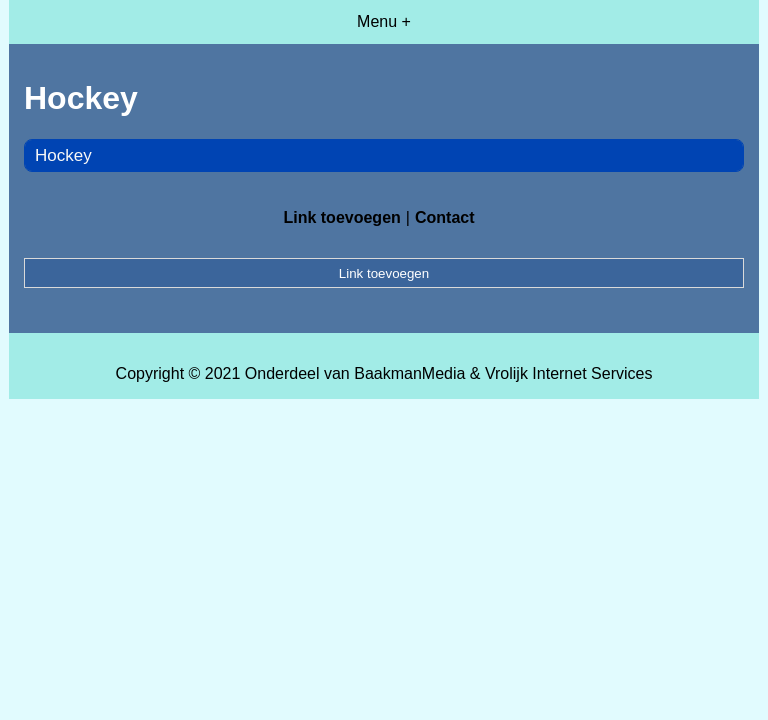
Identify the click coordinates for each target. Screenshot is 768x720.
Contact (445, 217)
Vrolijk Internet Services (568, 373)
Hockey (63, 155)
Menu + (384, 21)
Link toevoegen (341, 217)
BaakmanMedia (409, 373)
